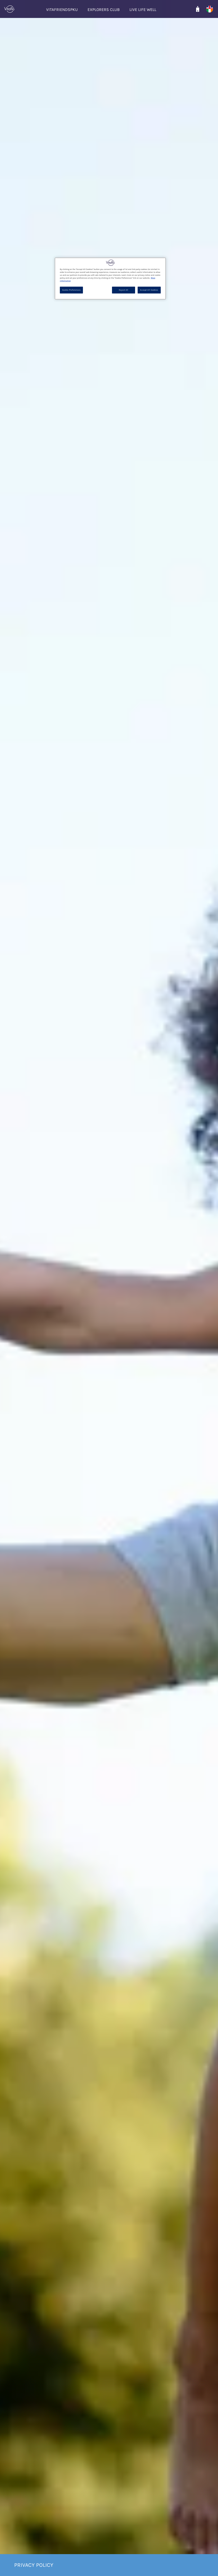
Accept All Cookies (149, 290)
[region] (110, 278)
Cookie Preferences (71, 290)
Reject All (123, 290)
